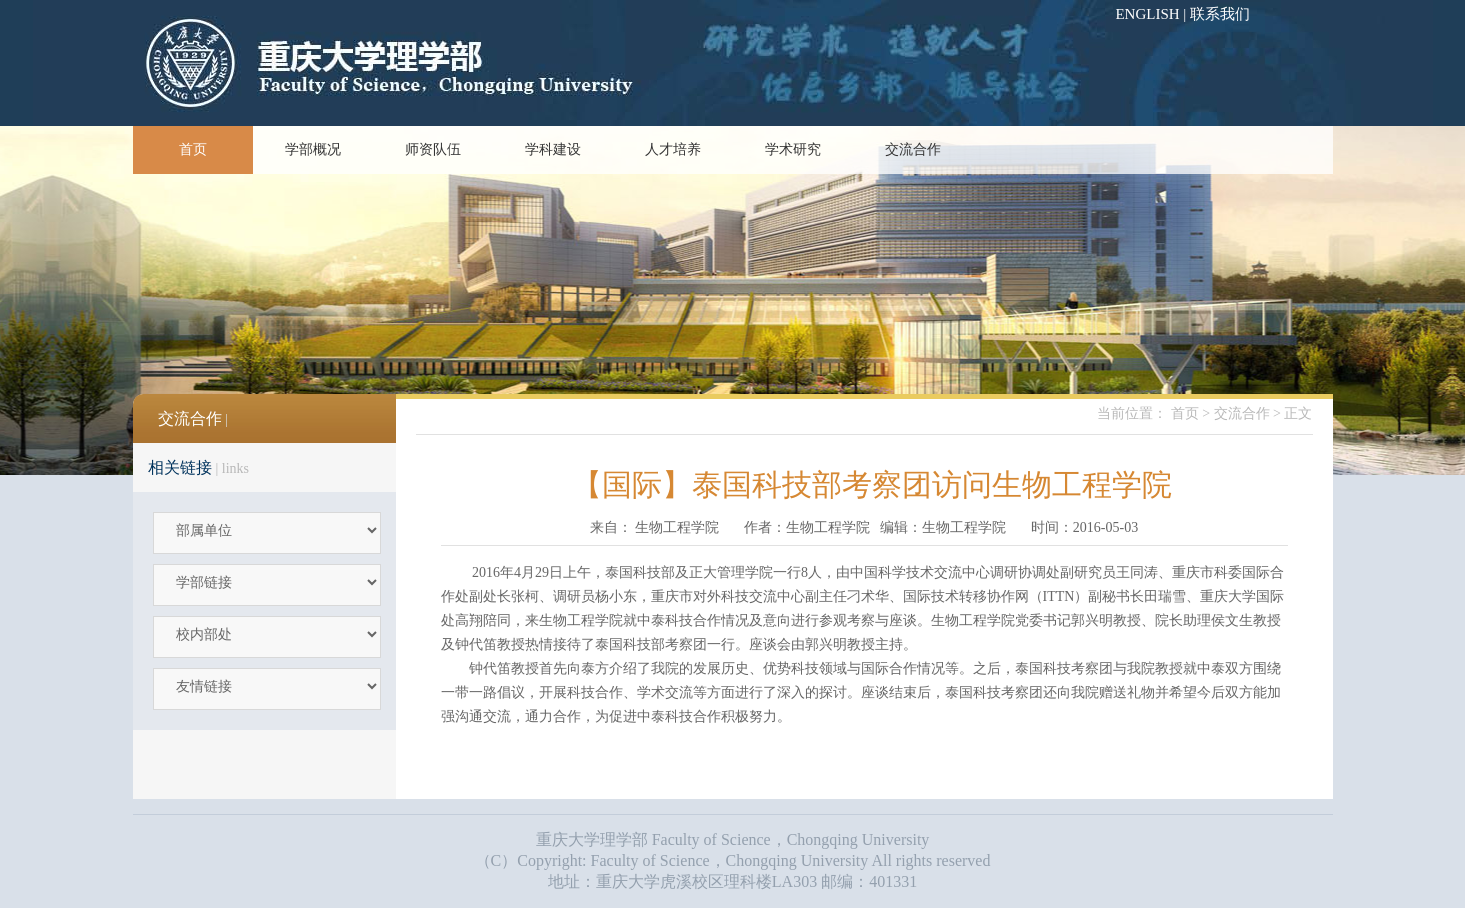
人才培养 (673, 149)
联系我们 (1220, 14)
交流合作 (913, 149)
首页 (193, 149)
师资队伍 (433, 149)
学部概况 (313, 149)
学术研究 (793, 149)
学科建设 (553, 149)
